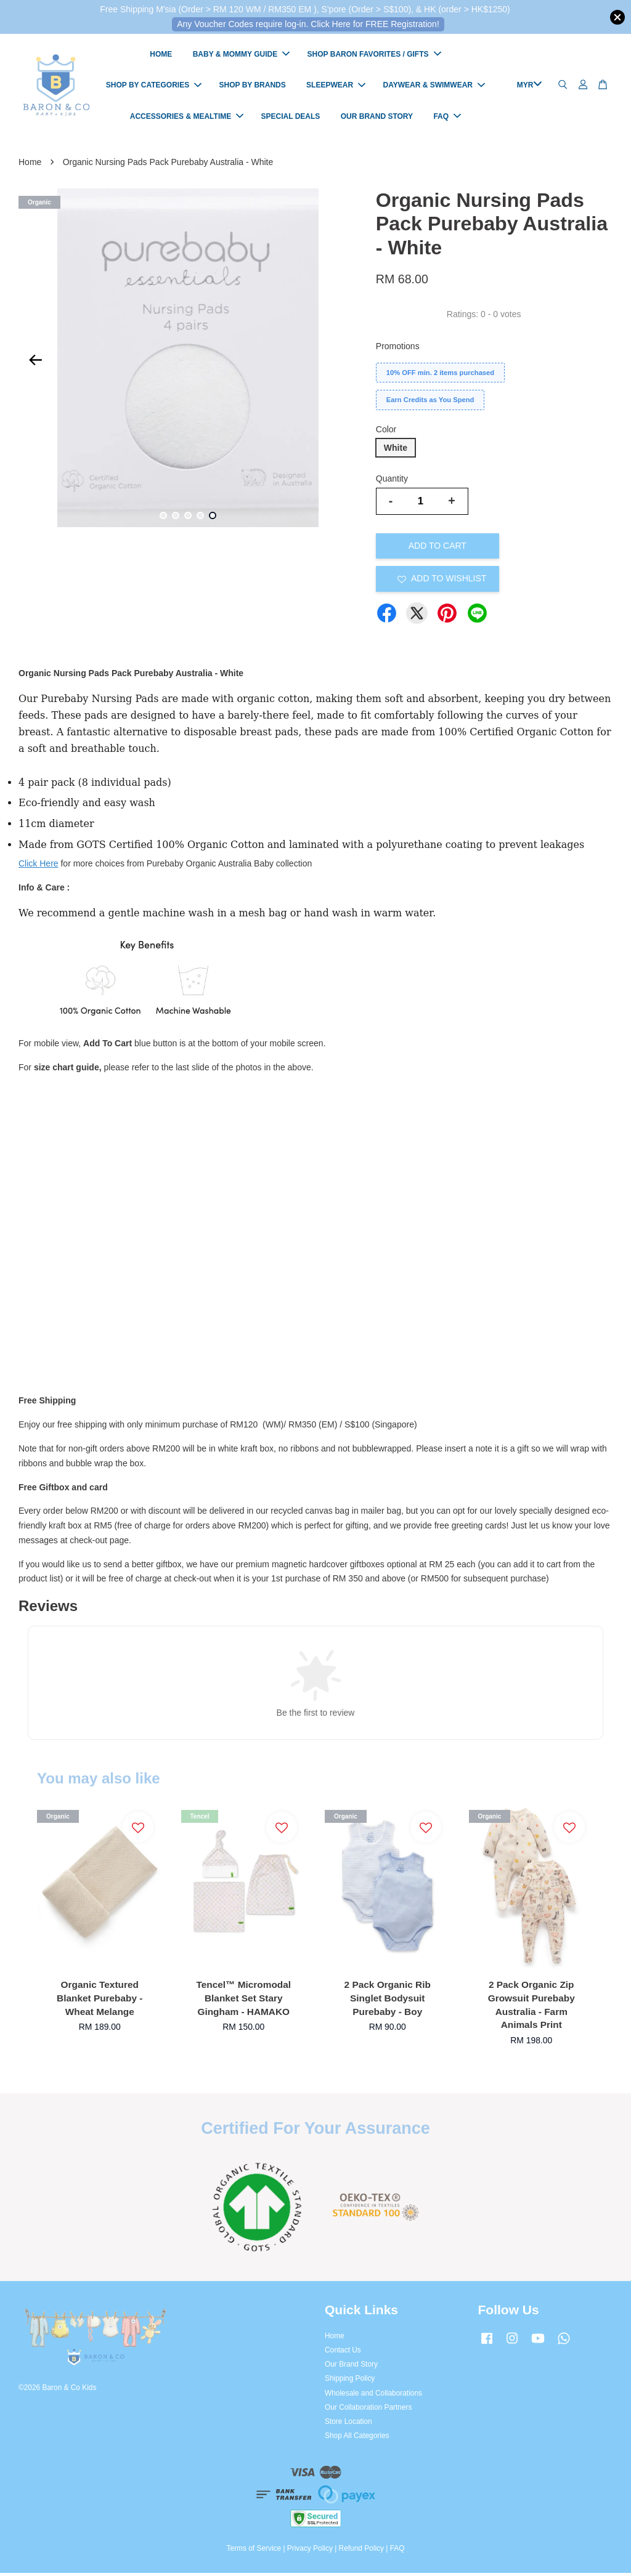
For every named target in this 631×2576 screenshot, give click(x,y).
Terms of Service (254, 2550)
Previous (35, 362)
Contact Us (343, 2352)
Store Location (348, 2424)
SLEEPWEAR (335, 87)
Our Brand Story (351, 2367)
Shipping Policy (350, 2381)
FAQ (447, 117)
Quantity (392, 482)
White (395, 450)
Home (29, 164)
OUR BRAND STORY (377, 117)
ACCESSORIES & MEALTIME (186, 117)
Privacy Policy (310, 2550)
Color (386, 432)
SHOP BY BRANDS (252, 87)
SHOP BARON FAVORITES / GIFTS (374, 55)
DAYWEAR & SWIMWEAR (434, 87)
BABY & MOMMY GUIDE (241, 55)
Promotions (398, 348)
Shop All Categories (357, 2438)
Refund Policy (361, 2550)
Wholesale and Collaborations (373, 2395)
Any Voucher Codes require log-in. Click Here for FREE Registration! (308, 24)
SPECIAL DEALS (290, 117)
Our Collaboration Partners (368, 2409)
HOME (161, 55)
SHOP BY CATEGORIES (154, 87)
